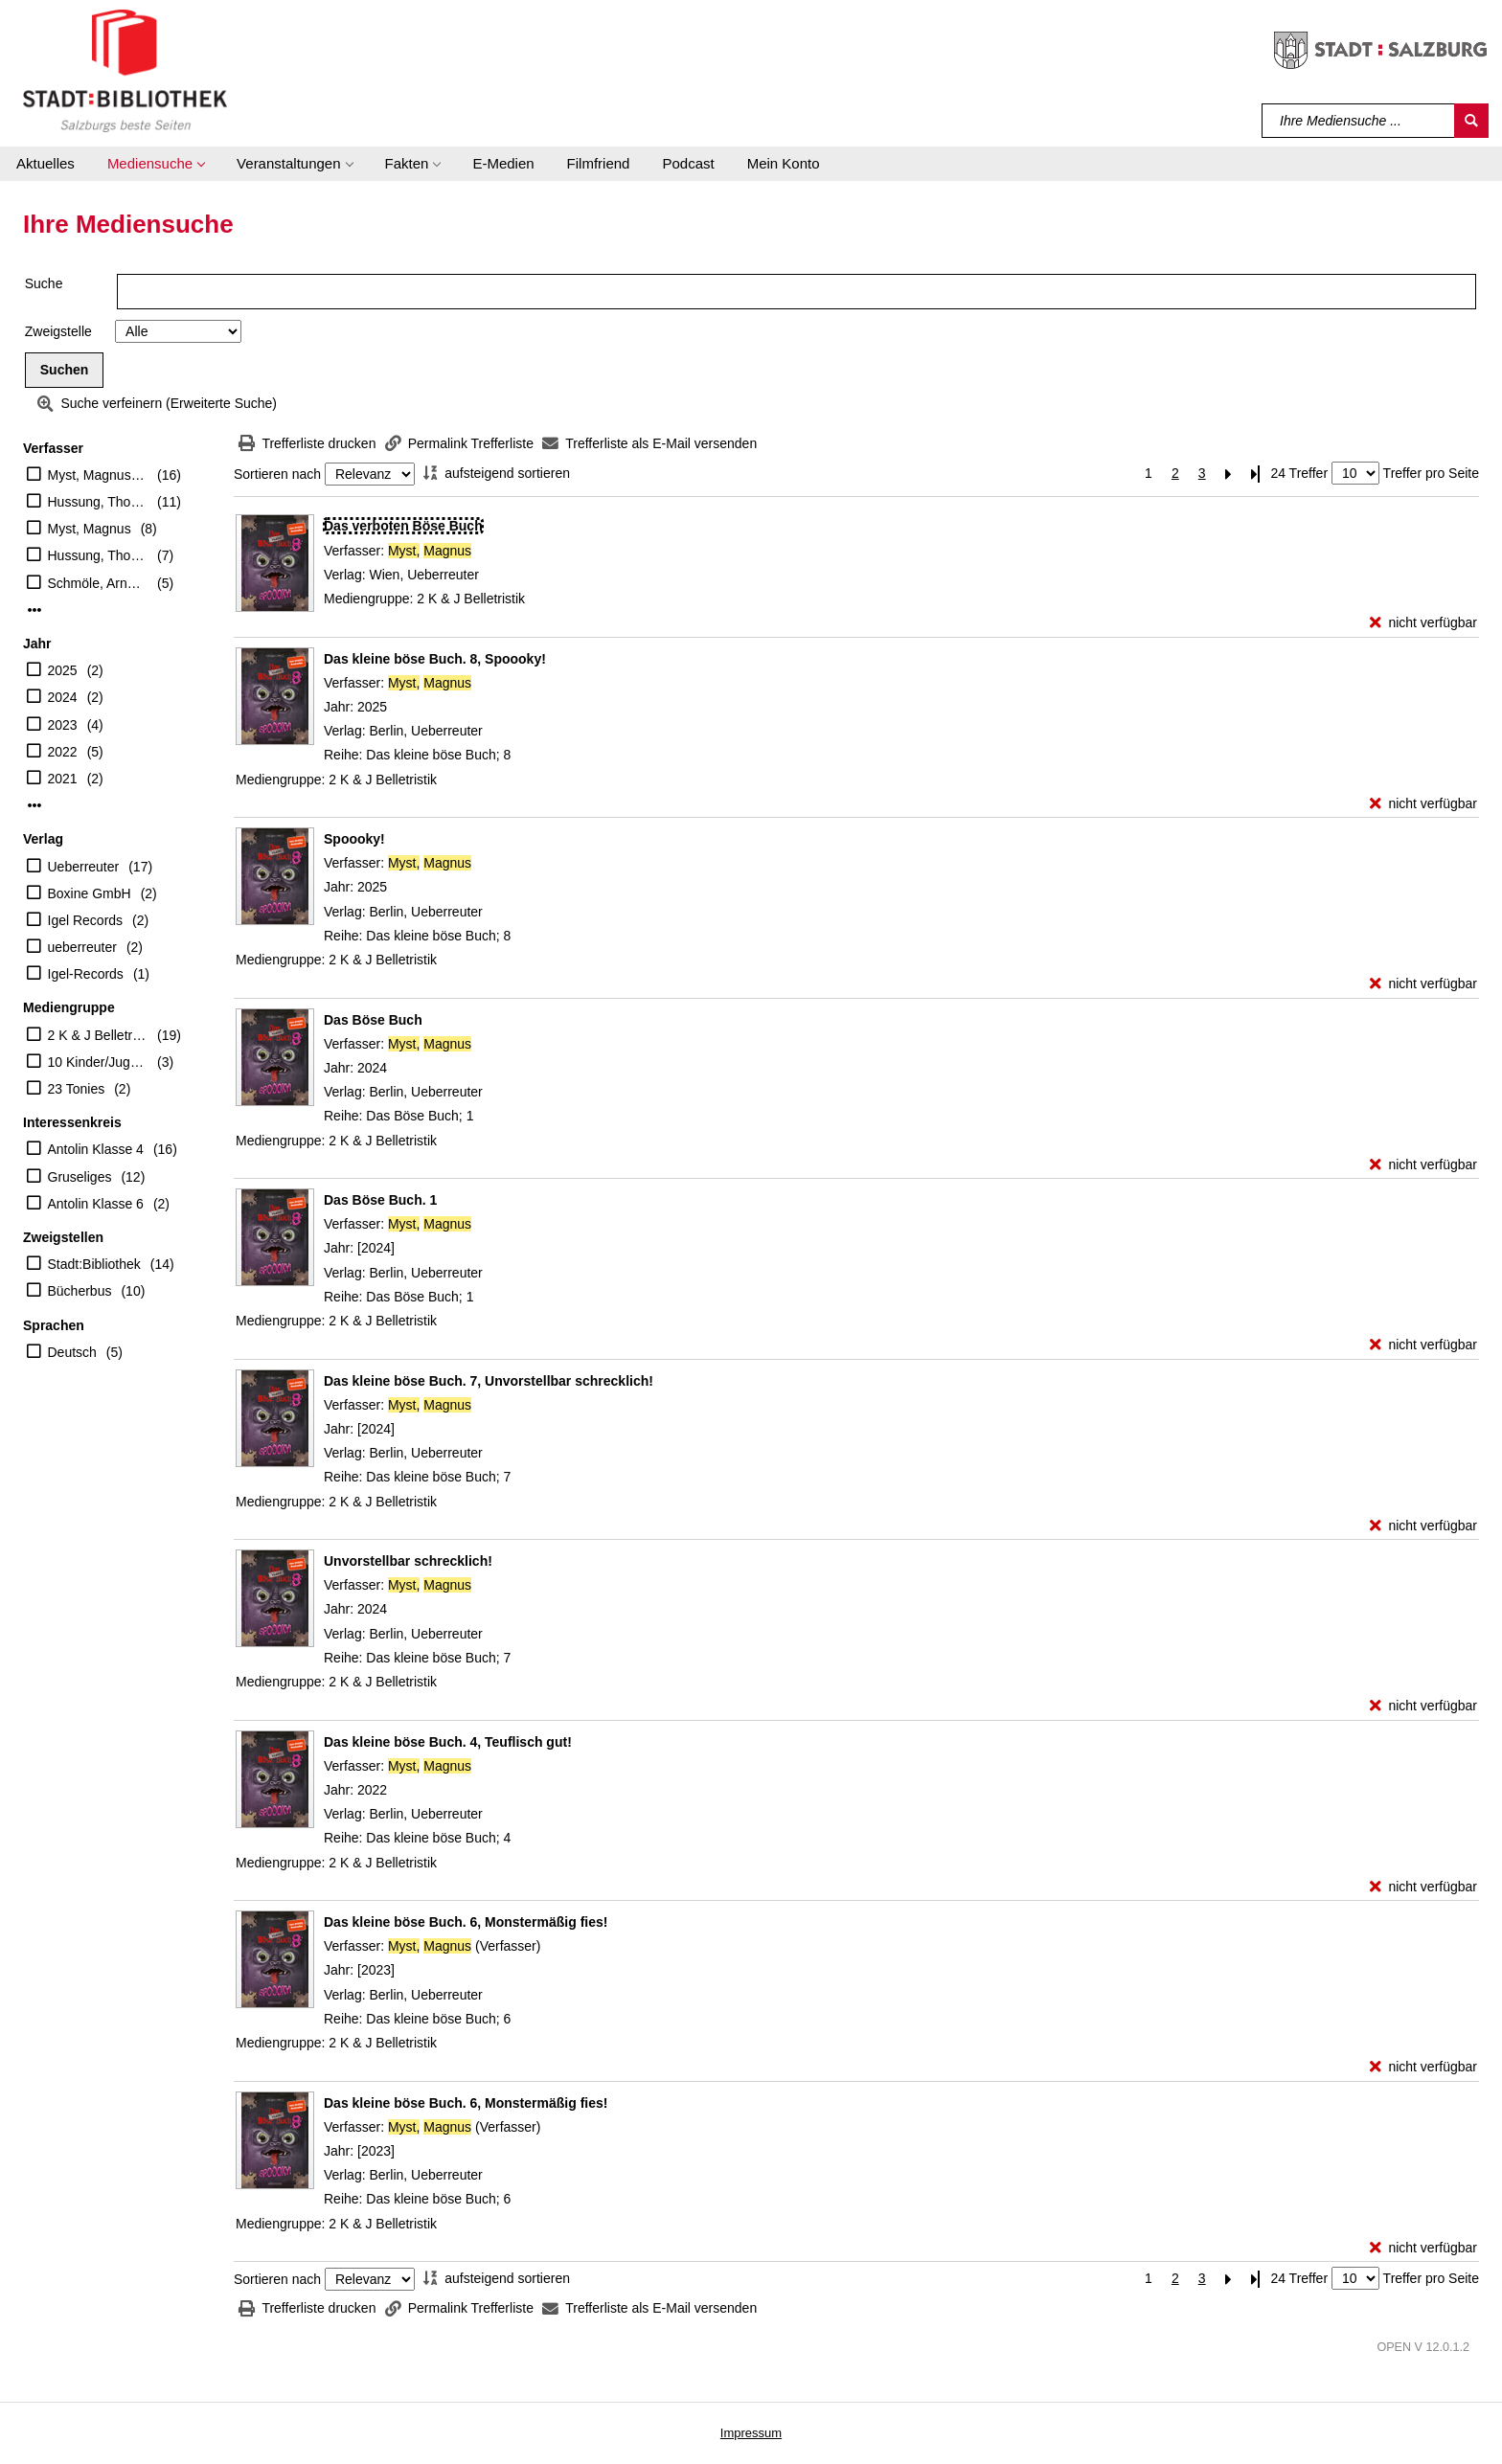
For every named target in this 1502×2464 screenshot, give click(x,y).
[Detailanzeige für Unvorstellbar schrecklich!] (408, 1561)
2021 (63, 778)
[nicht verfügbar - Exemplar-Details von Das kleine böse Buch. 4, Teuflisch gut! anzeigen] (1423, 1887)
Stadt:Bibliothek (94, 1264)
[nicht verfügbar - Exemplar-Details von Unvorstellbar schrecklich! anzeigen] (1423, 1706)
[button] (155, 164)
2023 (63, 725)
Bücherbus (80, 1291)
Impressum (751, 2433)
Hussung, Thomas (98, 555)
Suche (44, 283)
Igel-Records (86, 974)
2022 (63, 751)
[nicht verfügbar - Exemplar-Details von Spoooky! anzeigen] (1423, 984)
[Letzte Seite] (1255, 474)
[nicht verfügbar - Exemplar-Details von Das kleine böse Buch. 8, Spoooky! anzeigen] (1423, 804)
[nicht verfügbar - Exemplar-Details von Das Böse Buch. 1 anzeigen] (1423, 1345)
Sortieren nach (277, 474)
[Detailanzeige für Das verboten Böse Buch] (403, 525)
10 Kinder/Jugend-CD (98, 1062)
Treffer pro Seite (1431, 473)
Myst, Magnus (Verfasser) (98, 475)
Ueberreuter (84, 866)
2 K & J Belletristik (98, 1035)
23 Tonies (76, 1088)
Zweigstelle (58, 331)
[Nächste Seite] (1229, 474)
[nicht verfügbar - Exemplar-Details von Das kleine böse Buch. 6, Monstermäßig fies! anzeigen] (1423, 2067)
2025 (63, 670)
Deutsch (72, 1352)
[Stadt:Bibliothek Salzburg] (125, 70)
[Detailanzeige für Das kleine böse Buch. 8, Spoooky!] (435, 659)
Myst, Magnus (89, 528)
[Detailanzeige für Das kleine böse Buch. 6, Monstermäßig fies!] (465, 1922)
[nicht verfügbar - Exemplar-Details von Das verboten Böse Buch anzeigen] (1423, 623)
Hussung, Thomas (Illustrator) (98, 501)
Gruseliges (80, 1177)
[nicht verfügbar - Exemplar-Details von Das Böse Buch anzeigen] (1423, 1165)
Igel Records (86, 920)
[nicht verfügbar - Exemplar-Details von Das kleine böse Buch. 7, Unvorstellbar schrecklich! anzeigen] (1423, 1526)
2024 (63, 697)
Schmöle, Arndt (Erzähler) (98, 583)
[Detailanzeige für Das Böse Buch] (373, 1020)
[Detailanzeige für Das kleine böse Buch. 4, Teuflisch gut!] (448, 1742)
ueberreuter (82, 947)
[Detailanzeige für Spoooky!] (354, 839)
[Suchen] (1471, 120)
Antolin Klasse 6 (96, 1203)
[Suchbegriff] (1359, 120)
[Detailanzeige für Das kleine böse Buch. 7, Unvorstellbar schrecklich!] (488, 1381)
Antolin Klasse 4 (96, 1149)
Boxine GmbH (89, 893)
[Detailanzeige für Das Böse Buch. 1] (380, 1200)
